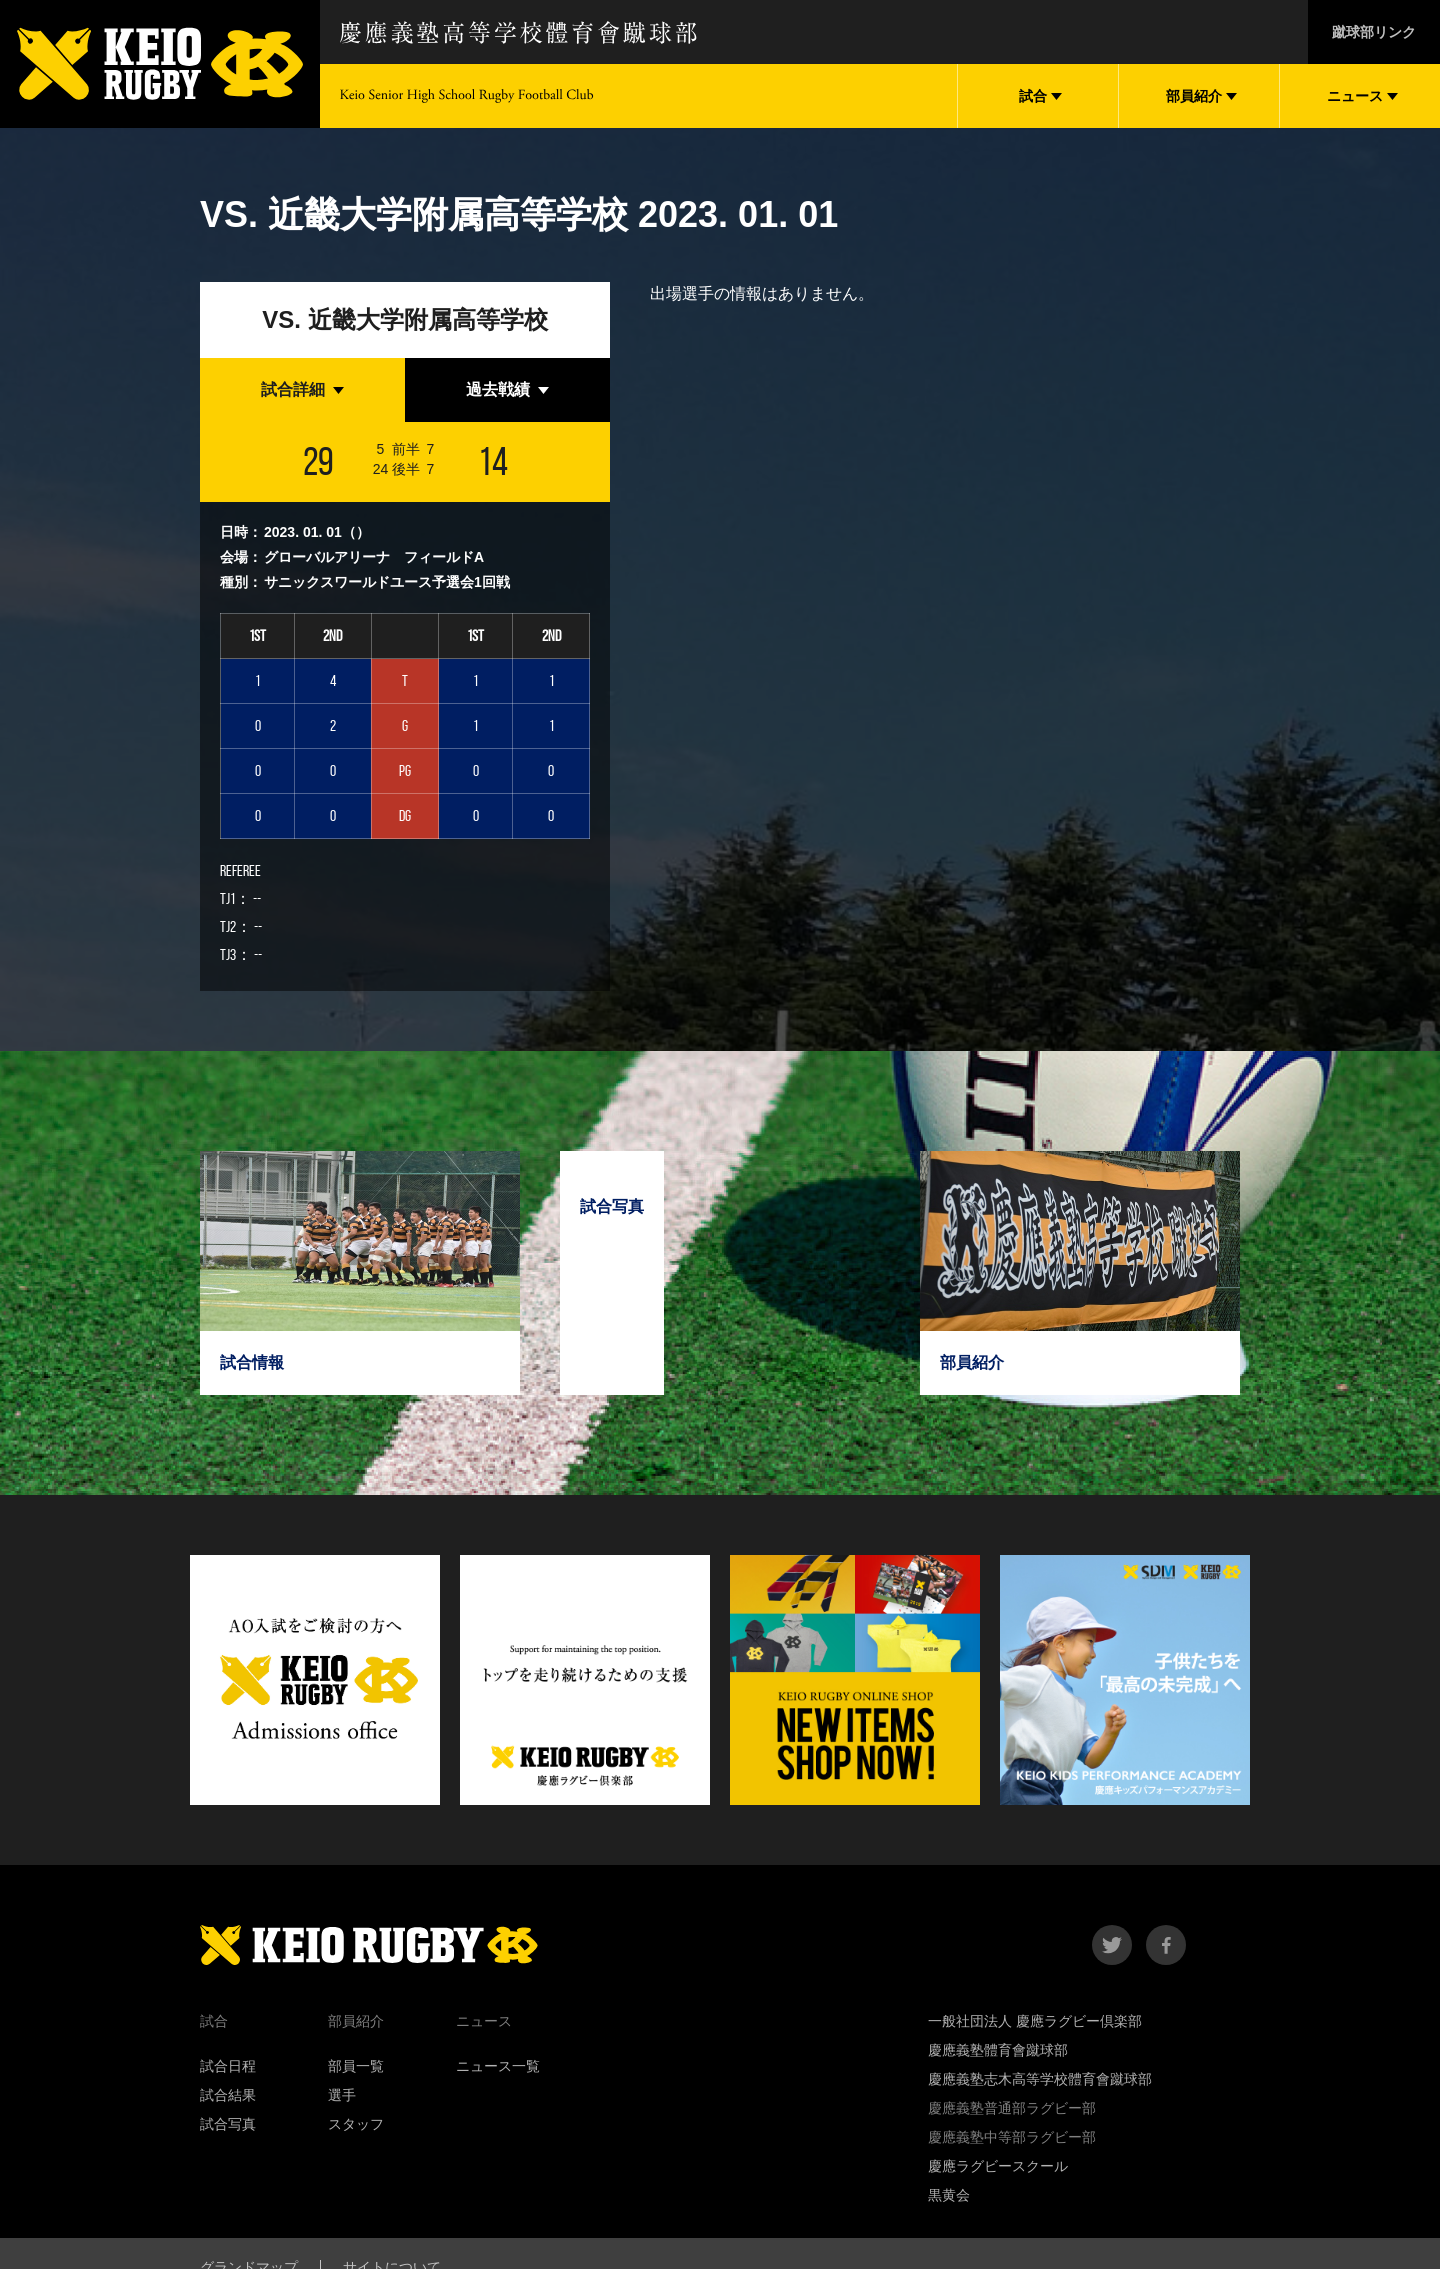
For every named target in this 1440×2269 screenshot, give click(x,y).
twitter (1112, 1945)
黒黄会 (949, 2195)
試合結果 (228, 2095)
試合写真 (228, 2124)
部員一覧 (356, 2066)
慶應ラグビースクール (998, 2166)
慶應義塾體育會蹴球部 (998, 2050)
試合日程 (228, 2066)
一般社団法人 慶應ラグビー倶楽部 (1035, 2021)
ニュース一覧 (498, 2066)
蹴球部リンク (1374, 32)
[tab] (302, 390)
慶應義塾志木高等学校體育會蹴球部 (1040, 2079)
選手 (342, 2095)
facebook (1166, 1945)
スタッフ (356, 2124)
